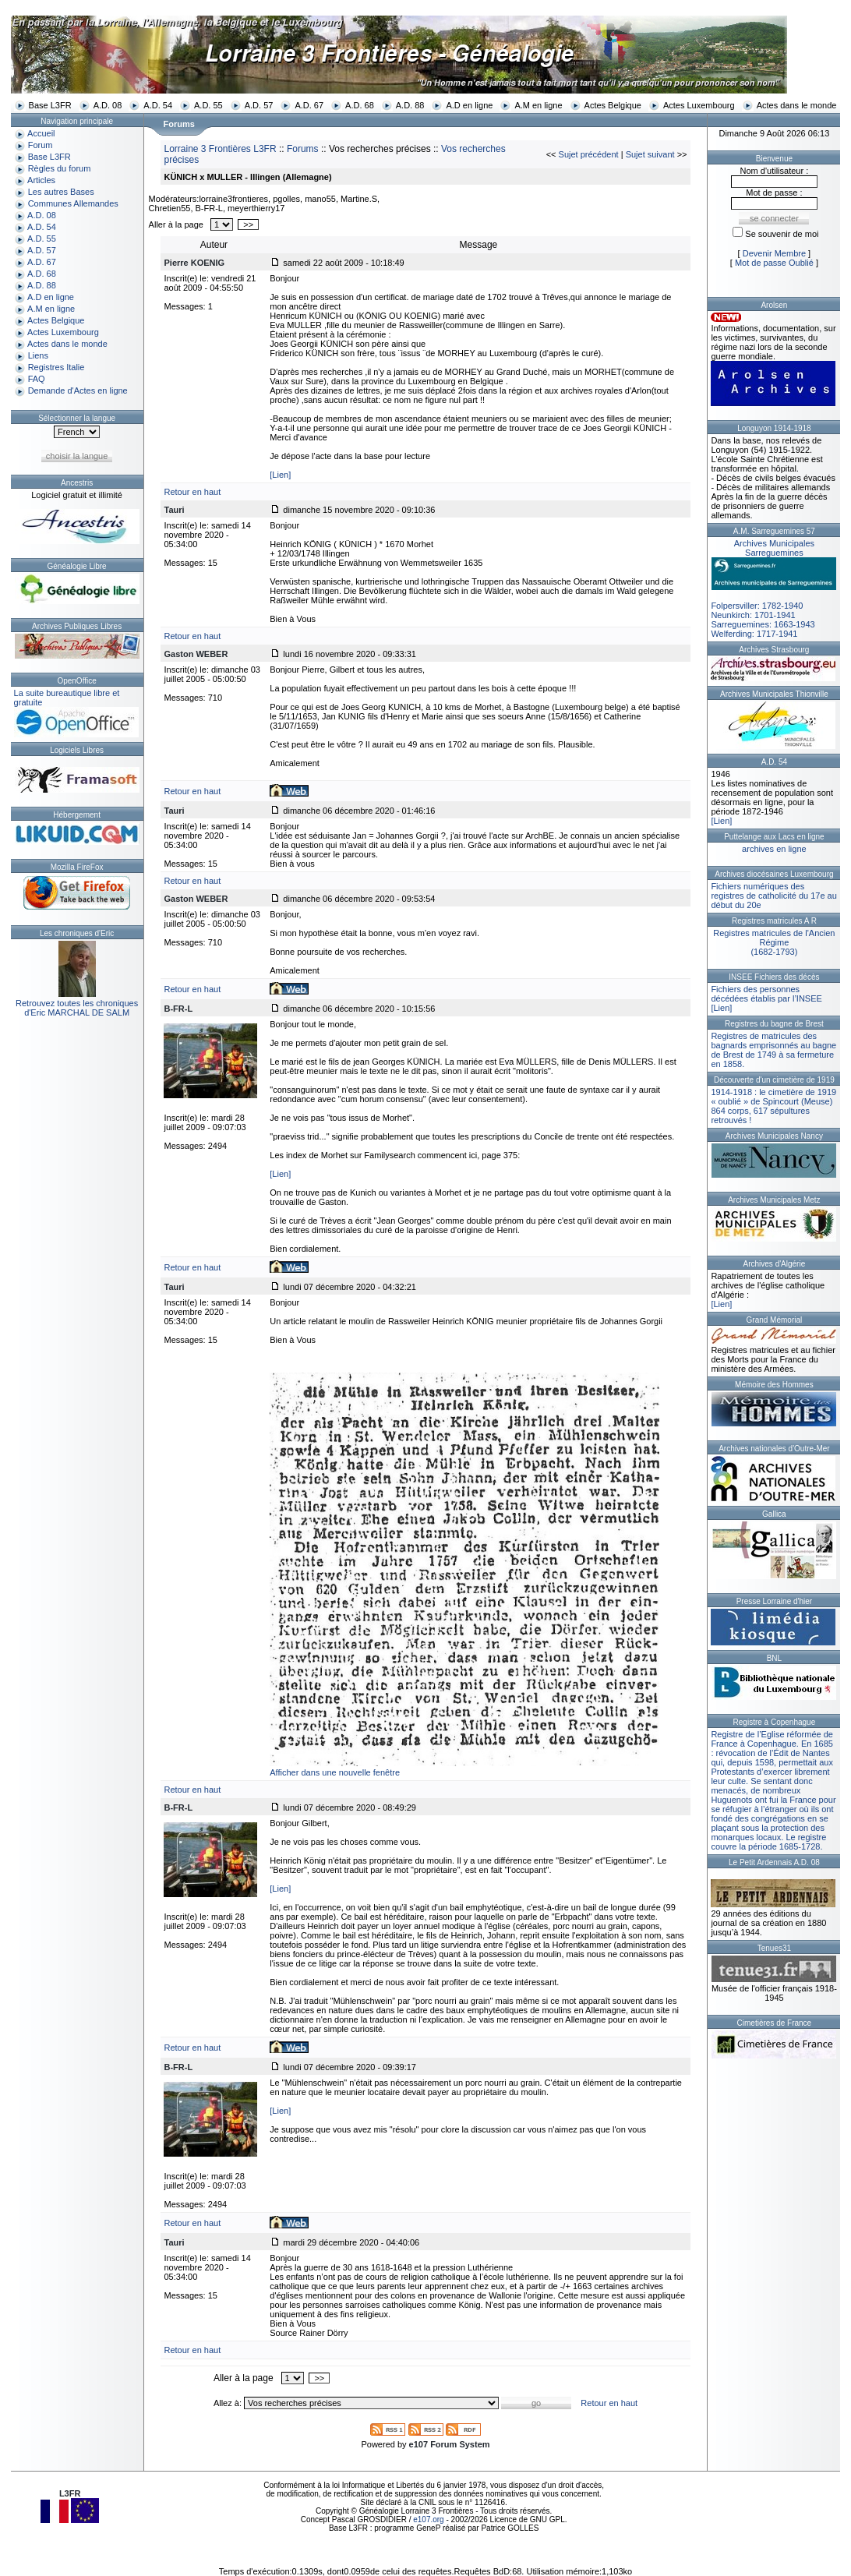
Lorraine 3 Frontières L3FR (220, 148)
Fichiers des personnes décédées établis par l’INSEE (766, 993)
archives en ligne (774, 848)
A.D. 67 (309, 105)
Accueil (41, 133)
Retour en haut (192, 491)
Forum (40, 145)
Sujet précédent (589, 154)
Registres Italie (56, 367)
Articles (41, 180)
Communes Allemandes (73, 203)
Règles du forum (59, 168)
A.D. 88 (410, 105)
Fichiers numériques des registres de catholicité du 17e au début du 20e (773, 896)
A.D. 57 (259, 105)
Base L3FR (50, 105)
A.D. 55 (208, 105)
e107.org (428, 2519)
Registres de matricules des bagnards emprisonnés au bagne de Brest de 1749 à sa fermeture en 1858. (773, 1050)
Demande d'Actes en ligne (78, 390)
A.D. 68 (359, 105)
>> (248, 224)
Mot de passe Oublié (774, 262)
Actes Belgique (612, 105)
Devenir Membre (774, 253)
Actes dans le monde (797, 105)
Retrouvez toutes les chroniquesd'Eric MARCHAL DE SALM (77, 1007)
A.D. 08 (108, 105)
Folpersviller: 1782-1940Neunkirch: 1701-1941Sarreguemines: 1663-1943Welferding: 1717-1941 (774, 588)
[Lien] (280, 474)
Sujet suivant (650, 154)
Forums (303, 148)
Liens (38, 355)
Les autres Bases (61, 191)
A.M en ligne (538, 105)
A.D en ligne (469, 105)
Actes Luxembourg (699, 105)
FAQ (36, 378)
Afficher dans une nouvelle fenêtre (335, 1772)
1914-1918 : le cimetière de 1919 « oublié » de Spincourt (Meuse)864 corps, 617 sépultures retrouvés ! (773, 1106)
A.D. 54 (157, 105)
